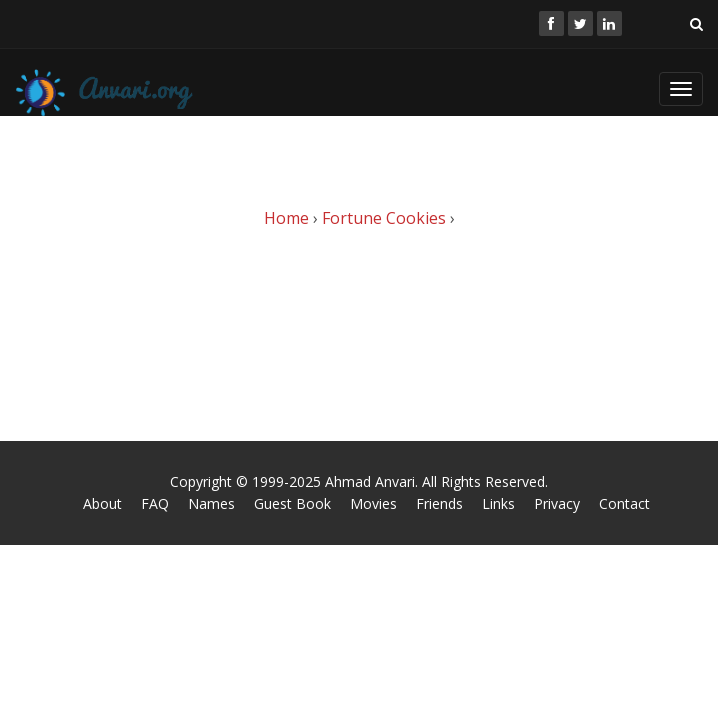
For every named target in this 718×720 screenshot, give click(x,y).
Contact (624, 503)
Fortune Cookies (384, 218)
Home (286, 218)
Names (211, 503)
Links (498, 503)
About (102, 503)
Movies (373, 503)
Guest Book (292, 503)
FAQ (155, 503)
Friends (439, 503)
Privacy (557, 503)
